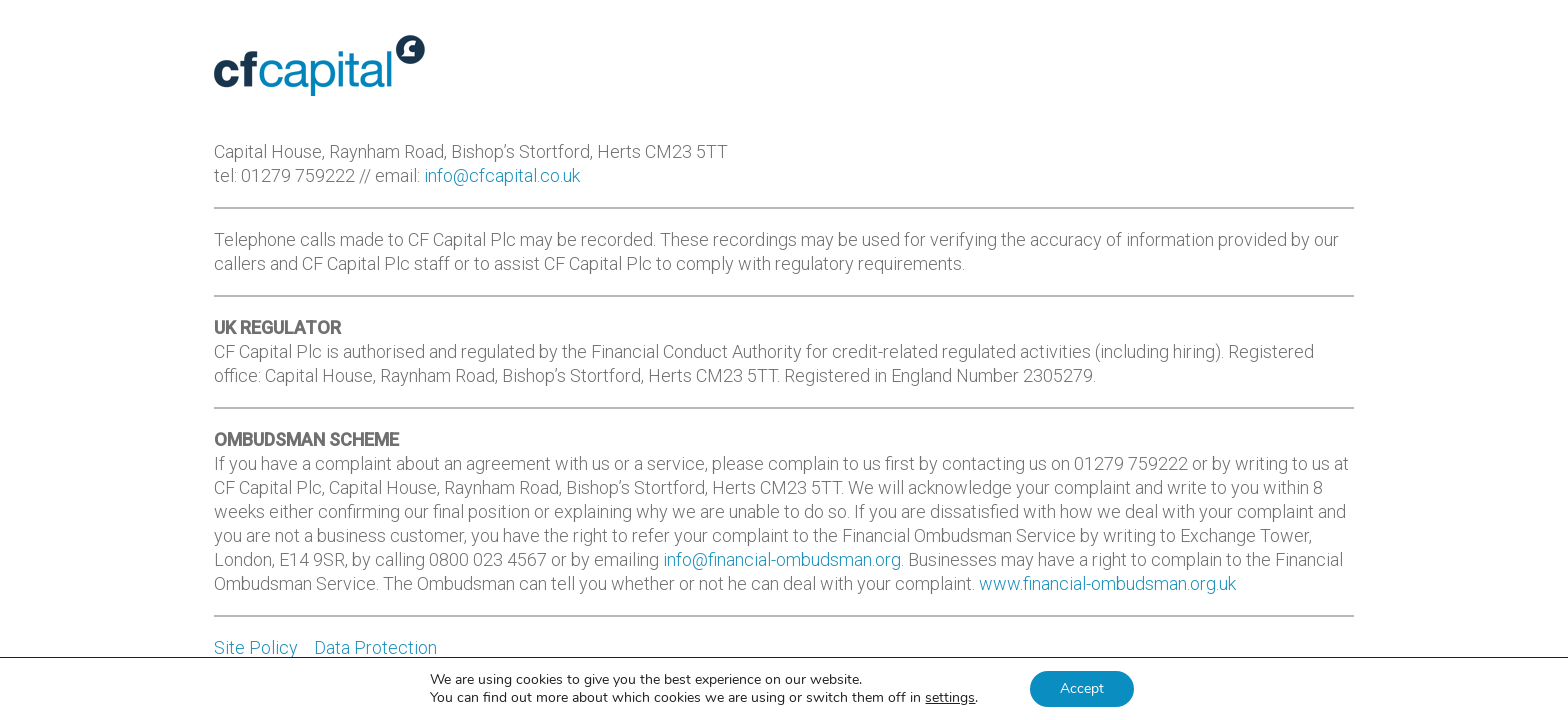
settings (950, 698)
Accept (1082, 688)
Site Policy (256, 647)
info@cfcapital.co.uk (502, 175)
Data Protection (375, 647)
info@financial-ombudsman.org (782, 559)
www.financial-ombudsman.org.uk (1107, 583)
